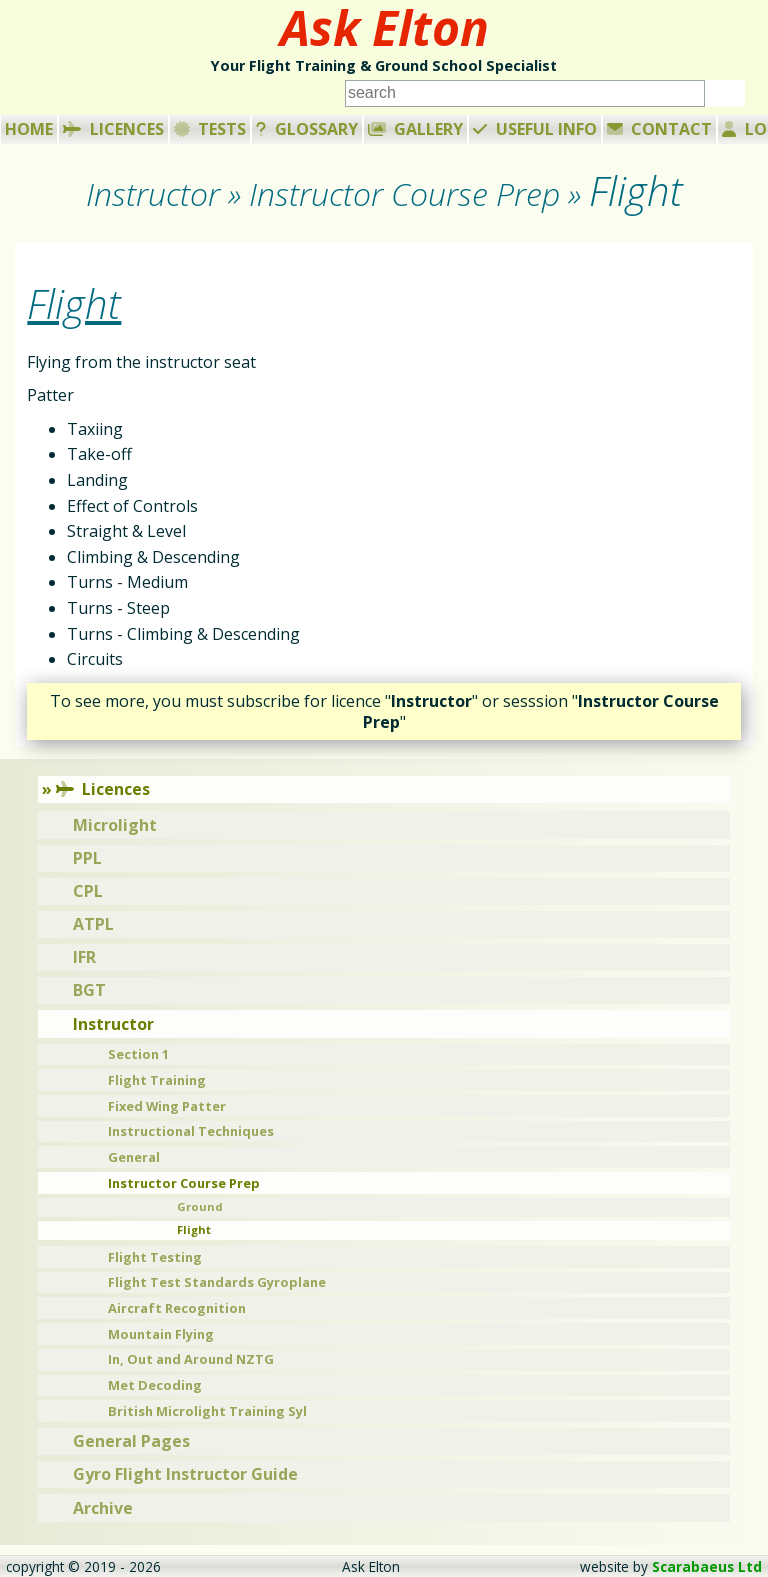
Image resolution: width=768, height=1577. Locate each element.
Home (29, 129)
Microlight (115, 825)
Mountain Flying (161, 1334)
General (134, 1157)
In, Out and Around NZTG (191, 1359)
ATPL (93, 924)
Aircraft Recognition (177, 1308)
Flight (194, 1229)
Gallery (416, 129)
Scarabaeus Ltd (707, 1566)
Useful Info (535, 129)
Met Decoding (155, 1385)
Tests (210, 129)
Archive (103, 1508)
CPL (88, 891)
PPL (87, 858)
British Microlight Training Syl (207, 1411)
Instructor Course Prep (184, 1183)
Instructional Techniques (191, 1131)
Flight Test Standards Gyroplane (217, 1282)
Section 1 (138, 1054)
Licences (113, 129)
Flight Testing (155, 1257)
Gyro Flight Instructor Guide (185, 1474)
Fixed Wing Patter (167, 1106)
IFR (84, 957)
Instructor (113, 1024)
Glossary (307, 129)
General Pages (131, 1441)
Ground (200, 1206)
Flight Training (157, 1080)
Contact (660, 129)
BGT (89, 990)
